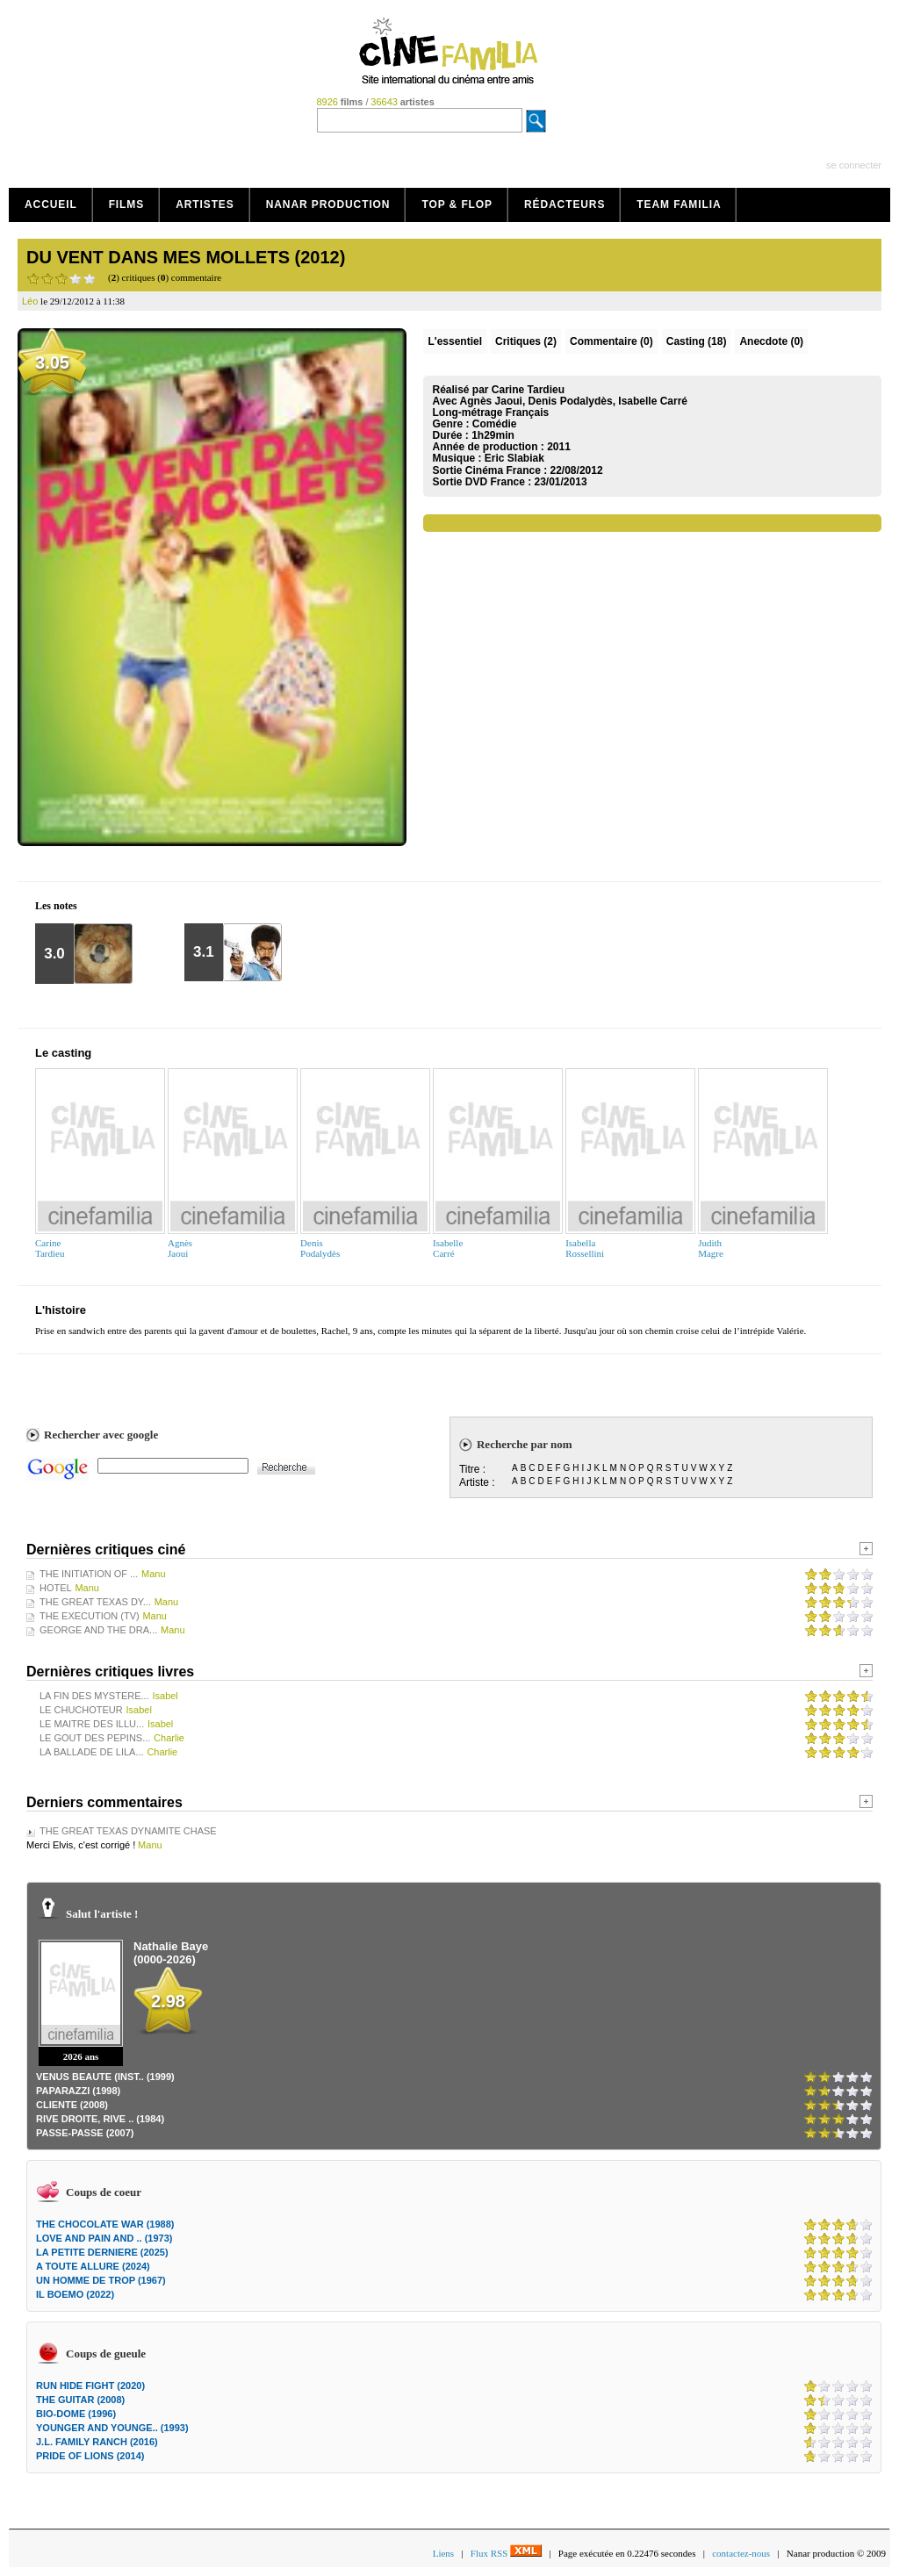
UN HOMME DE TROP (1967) (101, 2280)
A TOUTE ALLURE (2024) (93, 2266)
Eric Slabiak (514, 458)
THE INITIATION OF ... (89, 1573)
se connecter (853, 165)
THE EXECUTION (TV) (90, 1616)
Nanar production (328, 204)
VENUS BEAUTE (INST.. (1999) (105, 2076)
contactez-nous (741, 2553)
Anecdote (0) (771, 341)
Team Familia (678, 204)
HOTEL (56, 1587)
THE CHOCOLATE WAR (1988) (105, 2224)
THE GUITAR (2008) (80, 2399)
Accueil (51, 204)
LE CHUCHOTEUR (81, 1709)
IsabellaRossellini (584, 1248)
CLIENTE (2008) (72, 2104)
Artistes (205, 204)
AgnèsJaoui (180, 1248)
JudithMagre (710, 1248)
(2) (526, 341)
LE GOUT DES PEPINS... (95, 1738)
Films (127, 204)
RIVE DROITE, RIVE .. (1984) (100, 2118)
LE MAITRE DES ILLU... (92, 1724)
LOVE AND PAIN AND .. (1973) (104, 2238)
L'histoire (60, 1310)
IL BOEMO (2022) (75, 2294)
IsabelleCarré (448, 1248)
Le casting (63, 1052)
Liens (443, 2553)
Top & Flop (457, 204)
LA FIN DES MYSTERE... (94, 1695)
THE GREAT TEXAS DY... (95, 1602)
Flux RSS (506, 2553)
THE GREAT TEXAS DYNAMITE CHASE (128, 1831)
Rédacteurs (564, 204)
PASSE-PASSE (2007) (84, 2133)
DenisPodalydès (320, 1248)
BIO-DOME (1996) (76, 2413)
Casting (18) (696, 341)
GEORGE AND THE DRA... (98, 1630)
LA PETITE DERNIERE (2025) (102, 2252)
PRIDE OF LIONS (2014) (90, 2455)
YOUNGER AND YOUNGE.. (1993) (112, 2427)
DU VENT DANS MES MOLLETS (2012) (185, 257)
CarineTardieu (49, 1248)
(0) (611, 341)
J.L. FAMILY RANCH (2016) (97, 2441)
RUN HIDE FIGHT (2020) (90, 2385)
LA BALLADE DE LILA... (92, 1752)
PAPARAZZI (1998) (78, 2090)
